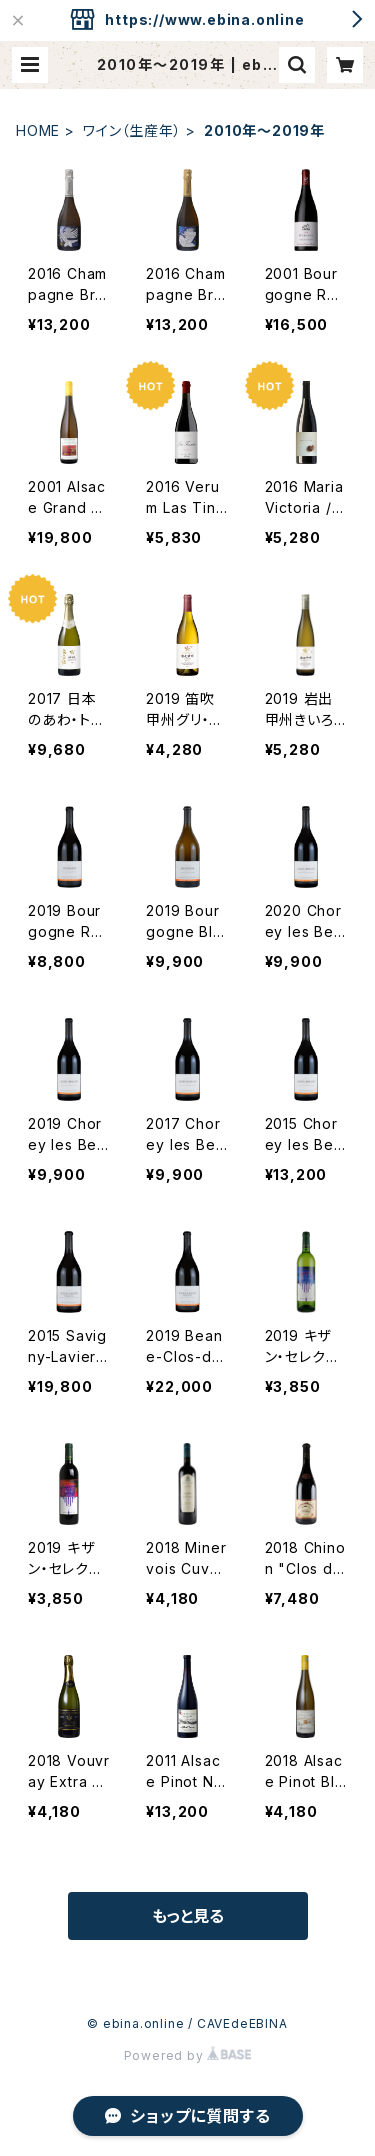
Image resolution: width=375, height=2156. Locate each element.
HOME (38, 130)
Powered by (188, 2055)
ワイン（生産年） (132, 130)
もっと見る (188, 1916)
